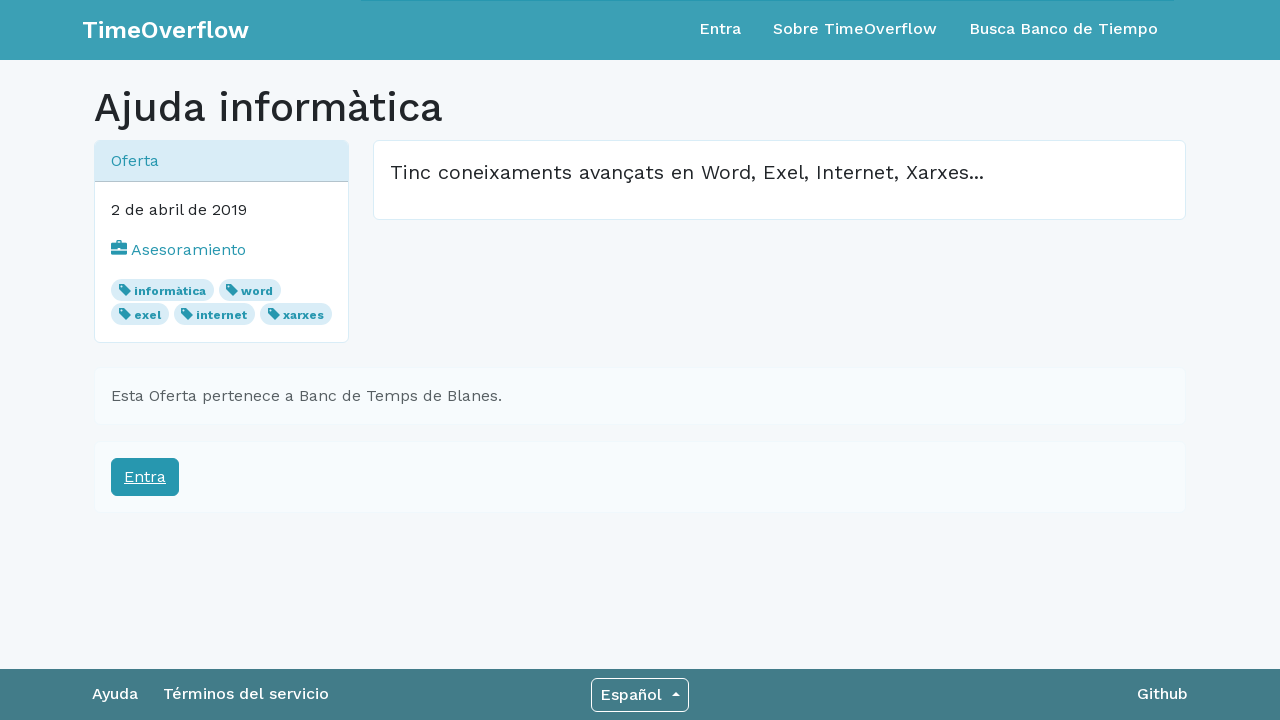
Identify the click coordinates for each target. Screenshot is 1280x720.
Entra (720, 28)
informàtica (170, 291)
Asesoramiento (178, 249)
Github (1162, 693)
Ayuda (115, 693)
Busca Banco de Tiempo (1063, 28)
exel (147, 315)
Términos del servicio (246, 693)
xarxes (303, 315)
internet (221, 315)
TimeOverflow (165, 30)
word (257, 291)
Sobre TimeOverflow (855, 28)
